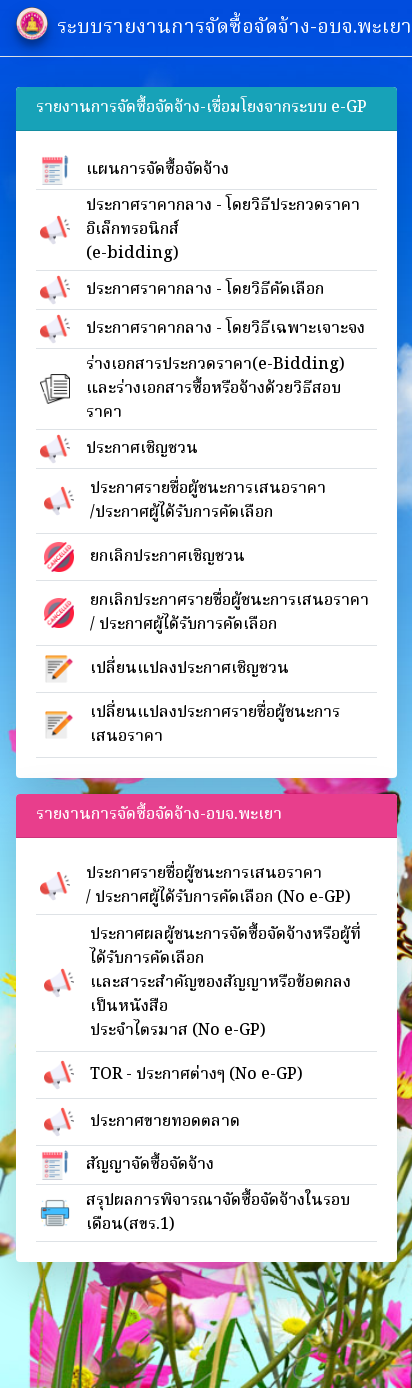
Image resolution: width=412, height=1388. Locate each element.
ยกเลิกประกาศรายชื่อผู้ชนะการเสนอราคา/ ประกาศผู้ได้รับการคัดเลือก (229, 613)
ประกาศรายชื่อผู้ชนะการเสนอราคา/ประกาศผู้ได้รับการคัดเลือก (208, 501)
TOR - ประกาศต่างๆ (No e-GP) (196, 1075)
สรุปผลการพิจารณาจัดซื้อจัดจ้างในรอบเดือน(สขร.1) (218, 1213)
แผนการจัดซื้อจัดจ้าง (157, 170)
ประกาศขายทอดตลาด (165, 1122)
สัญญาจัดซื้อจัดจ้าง (150, 1165)
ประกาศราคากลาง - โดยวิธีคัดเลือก (205, 290)
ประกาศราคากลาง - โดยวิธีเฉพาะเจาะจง (225, 329)
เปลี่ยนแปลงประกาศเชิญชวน (189, 669)
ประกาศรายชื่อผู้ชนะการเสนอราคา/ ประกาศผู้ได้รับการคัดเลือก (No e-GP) (218, 886)
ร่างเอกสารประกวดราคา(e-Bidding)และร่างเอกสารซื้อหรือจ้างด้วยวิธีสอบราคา (215, 389)
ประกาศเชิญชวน (142, 449)
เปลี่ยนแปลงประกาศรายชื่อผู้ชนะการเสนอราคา (215, 725)
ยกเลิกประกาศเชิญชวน (167, 557)
